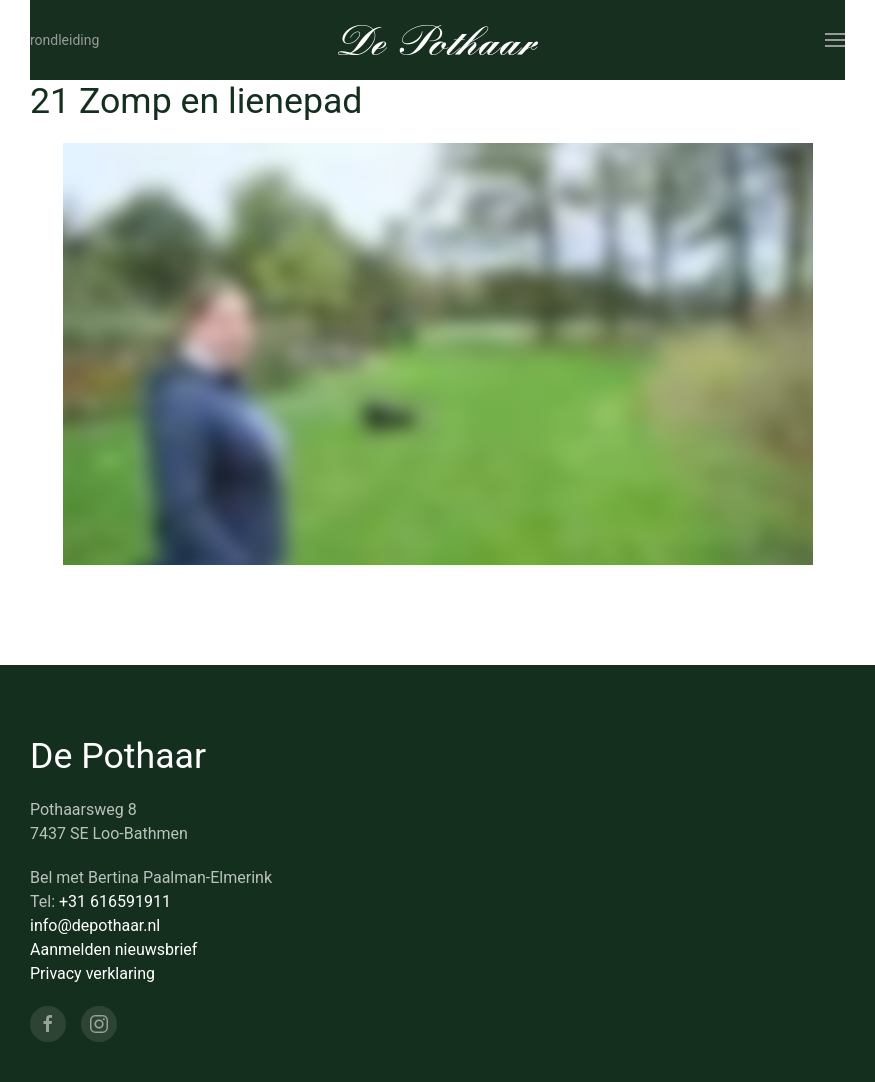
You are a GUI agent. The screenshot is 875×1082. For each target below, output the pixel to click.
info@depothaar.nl (95, 925)
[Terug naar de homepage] (438, 40)
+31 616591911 (115, 901)
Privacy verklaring (92, 973)
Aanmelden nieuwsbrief (113, 949)
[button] (835, 40)
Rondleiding (64, 40)
